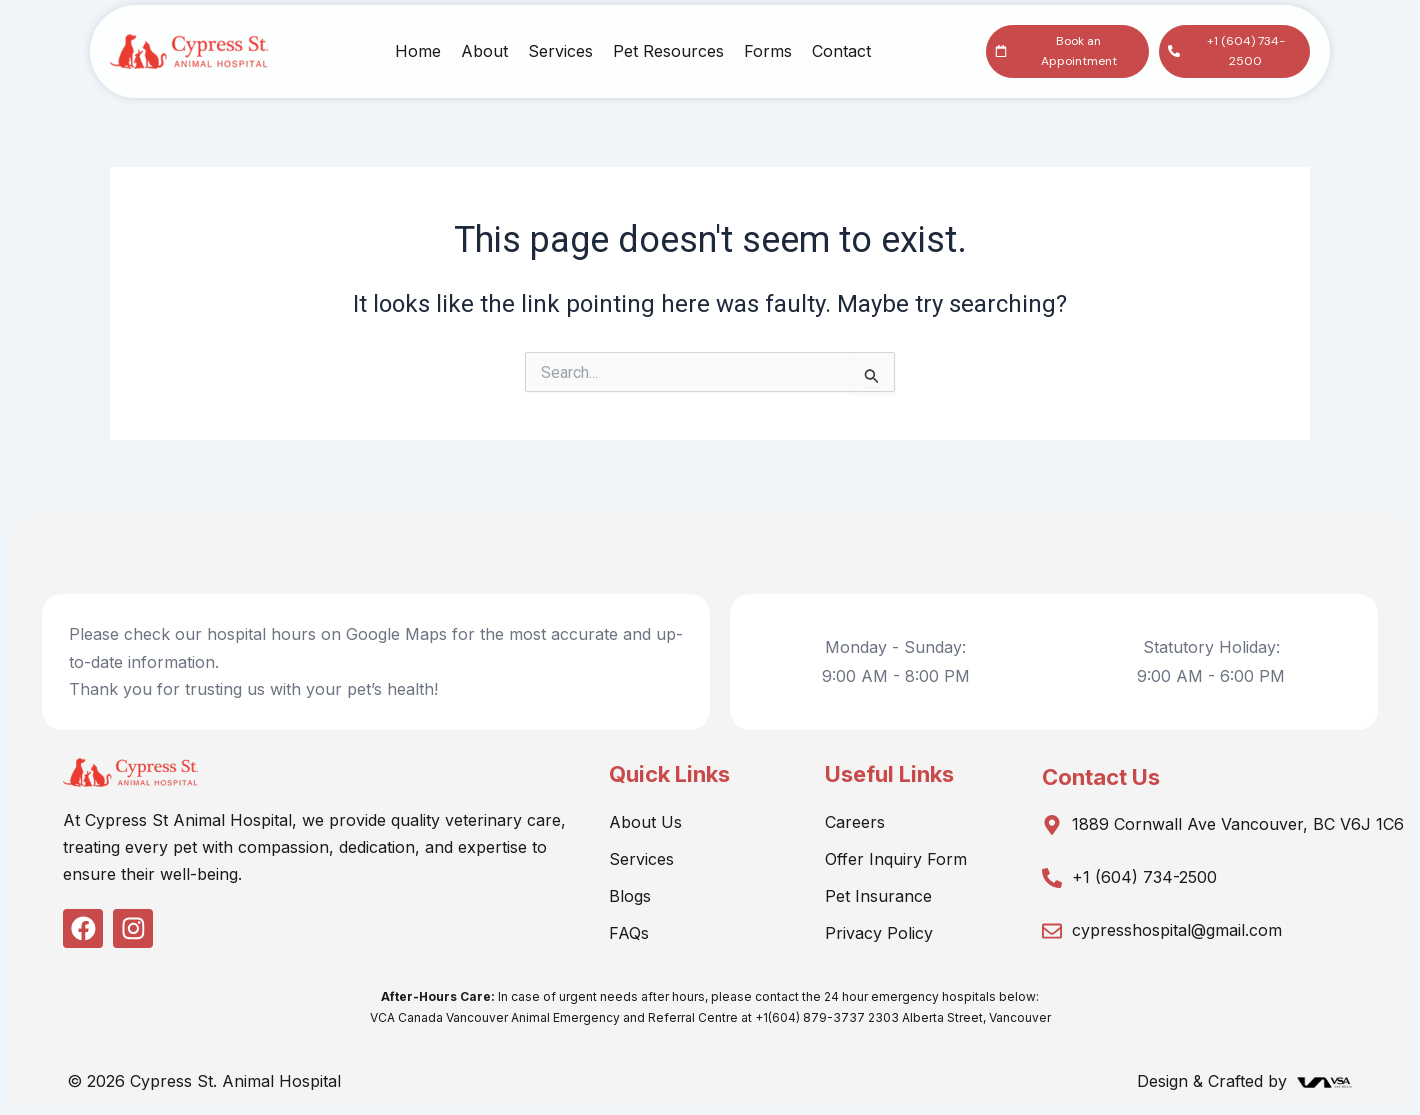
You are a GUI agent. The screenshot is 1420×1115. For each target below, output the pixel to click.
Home (418, 51)
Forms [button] (768, 51)
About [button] (484, 51)
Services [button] (560, 51)
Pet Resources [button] (668, 51)
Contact (841, 51)
